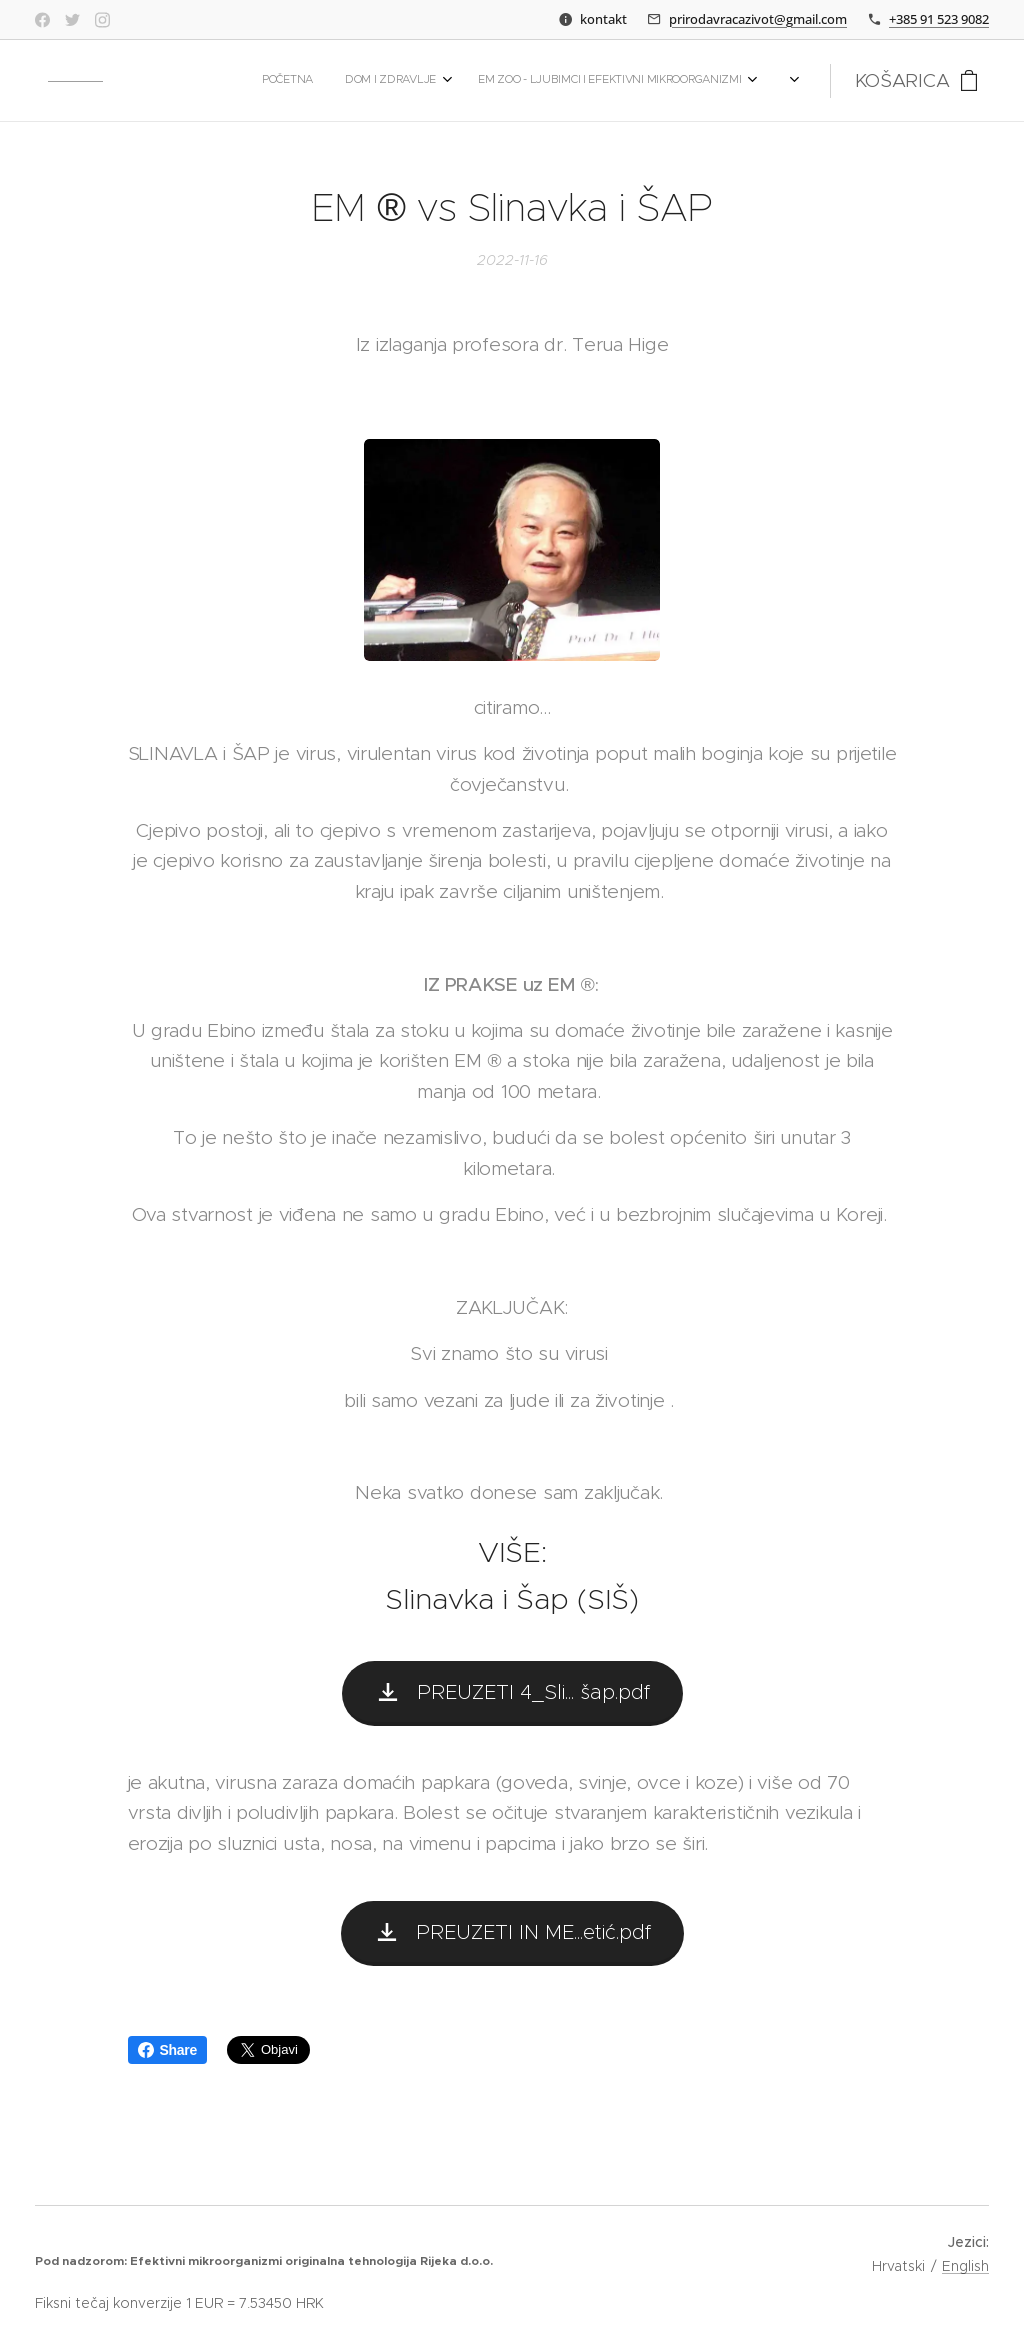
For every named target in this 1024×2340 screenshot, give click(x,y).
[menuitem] (407, 81)
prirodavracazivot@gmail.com (758, 19)
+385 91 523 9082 (939, 19)
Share (168, 2050)
